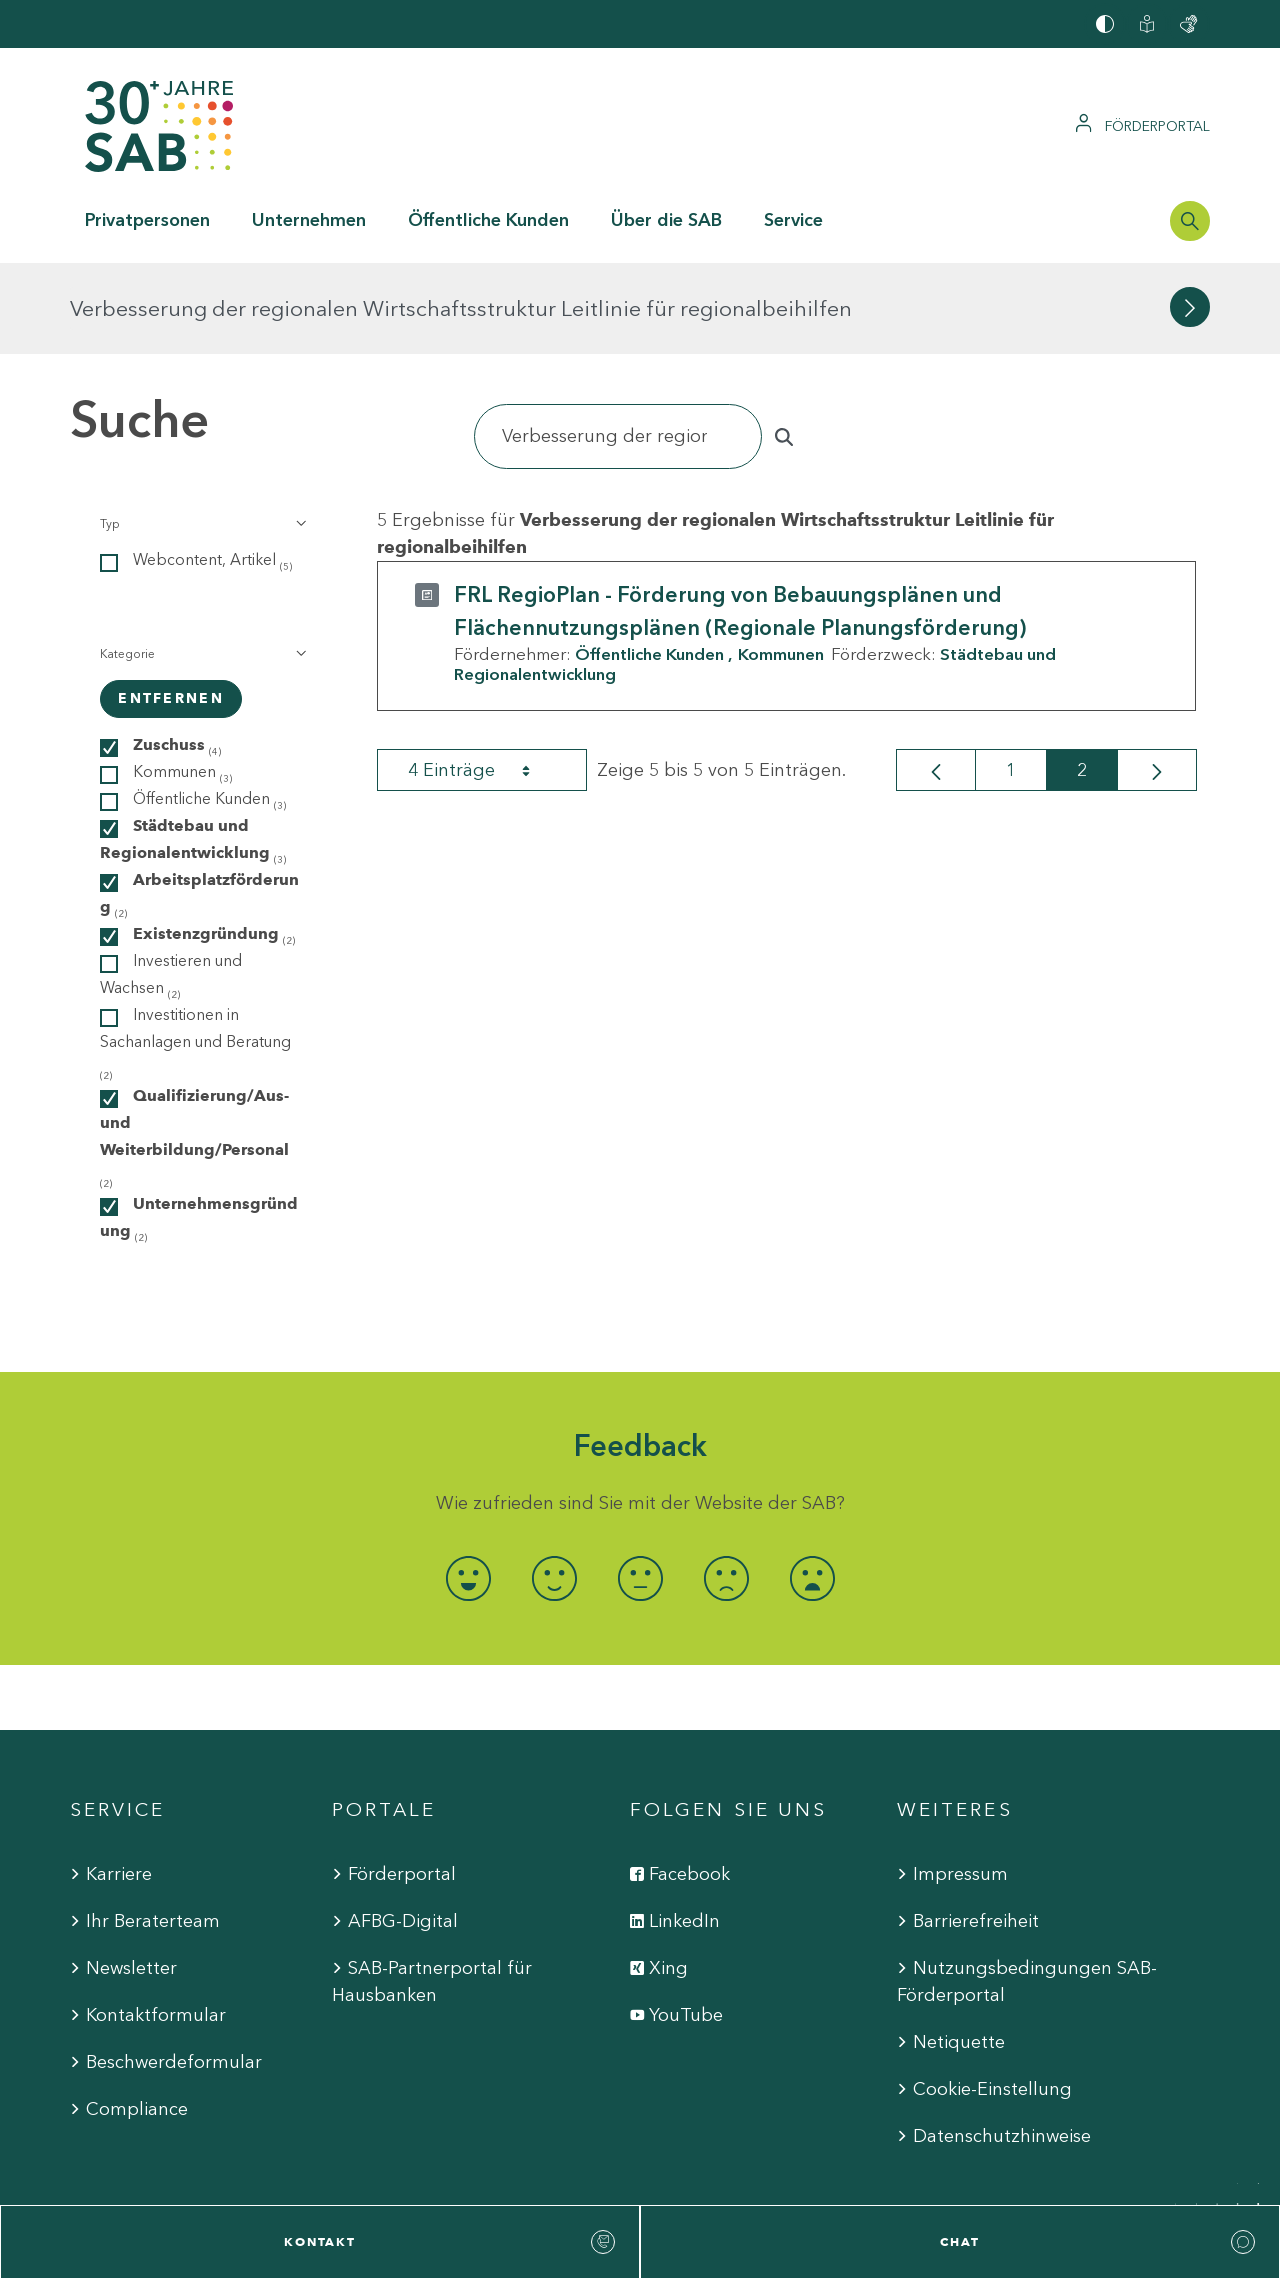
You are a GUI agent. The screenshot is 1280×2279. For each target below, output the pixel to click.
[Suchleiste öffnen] (1190, 221)
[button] (201, 433)
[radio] (468, 1487)
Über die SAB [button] (666, 220)
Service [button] (793, 220)
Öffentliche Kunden (649, 563)
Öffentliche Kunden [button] (488, 220)
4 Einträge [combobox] (487, 679)
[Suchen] (618, 345)
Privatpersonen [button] (147, 220)
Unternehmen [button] (309, 220)
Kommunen (781, 563)
